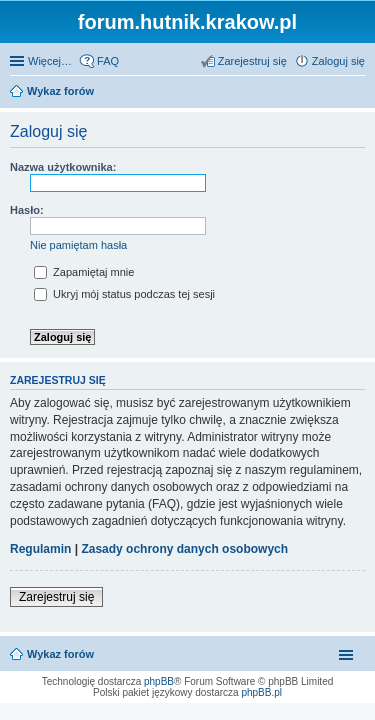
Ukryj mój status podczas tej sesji (124, 294)
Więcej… (50, 61)
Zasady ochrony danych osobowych (184, 549)
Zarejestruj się (56, 597)
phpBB (159, 681)
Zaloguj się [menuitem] (338, 61)
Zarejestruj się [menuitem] (252, 61)
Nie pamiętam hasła (78, 245)
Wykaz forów (60, 654)
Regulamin (40, 549)
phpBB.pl (261, 692)
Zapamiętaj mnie (84, 272)
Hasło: (27, 210)
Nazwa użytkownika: (63, 167)
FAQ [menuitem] (108, 61)
